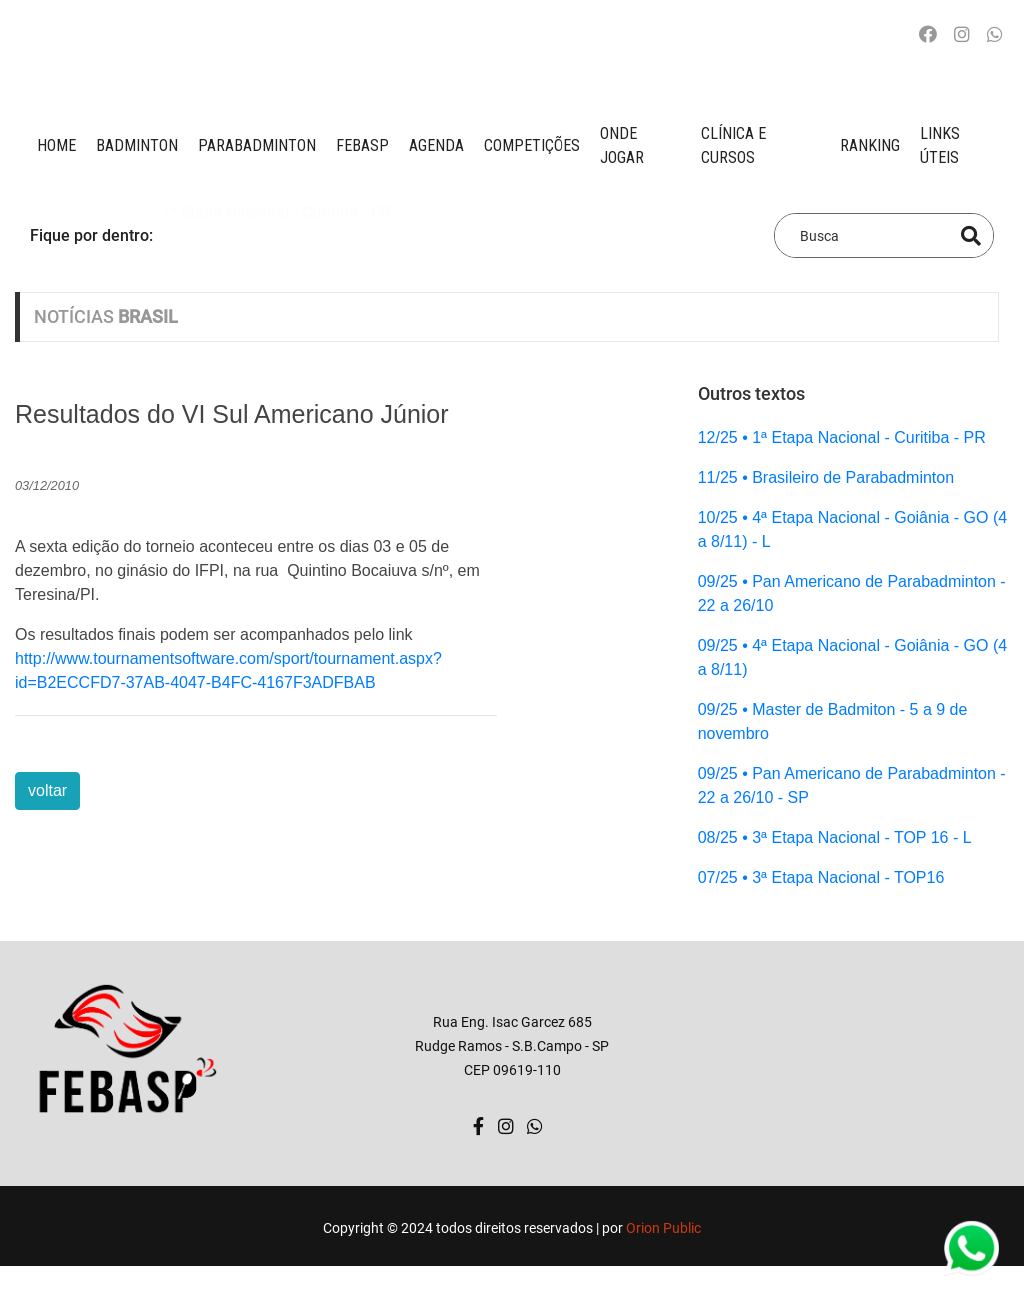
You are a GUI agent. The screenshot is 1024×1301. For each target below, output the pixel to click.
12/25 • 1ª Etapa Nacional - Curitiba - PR (842, 437)
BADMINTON (137, 145)
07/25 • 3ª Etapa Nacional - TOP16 (821, 877)
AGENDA (436, 145)
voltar (47, 790)
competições (532, 145)
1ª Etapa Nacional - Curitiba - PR (276, 234)
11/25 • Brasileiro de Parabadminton (826, 477)
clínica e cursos (733, 145)
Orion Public (663, 1228)
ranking (870, 145)
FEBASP (362, 145)
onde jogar (622, 145)
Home (56, 145)
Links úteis (940, 145)
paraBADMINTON (257, 145)
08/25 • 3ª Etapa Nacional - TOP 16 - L (835, 837)
